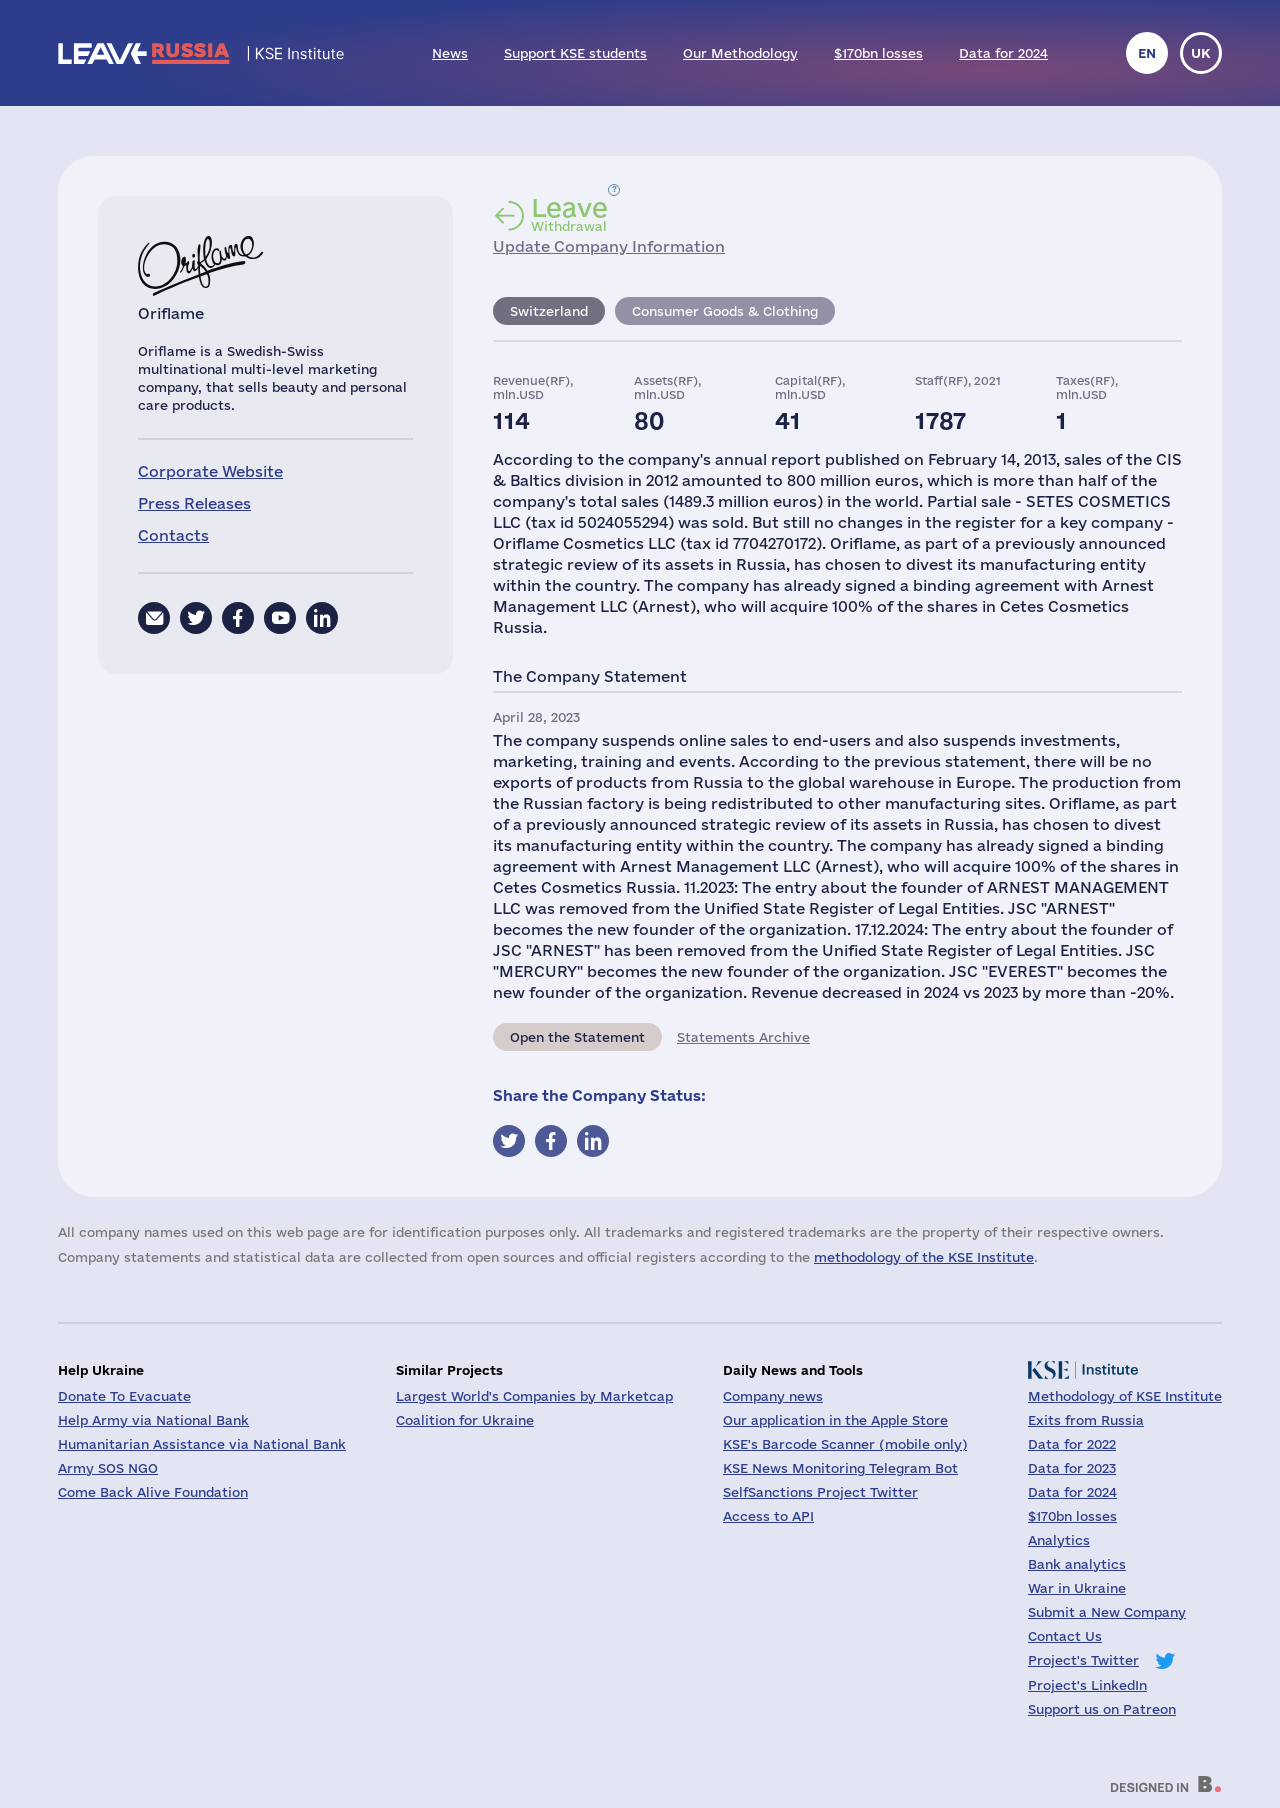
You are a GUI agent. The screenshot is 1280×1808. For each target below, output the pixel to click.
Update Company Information (609, 246)
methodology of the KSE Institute (924, 1257)
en (1147, 53)
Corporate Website (210, 471)
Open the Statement (577, 1037)
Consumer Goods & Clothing (725, 311)
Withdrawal (569, 214)
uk (1201, 53)
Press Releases (194, 503)
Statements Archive (743, 1037)
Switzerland (549, 311)
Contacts (173, 535)
